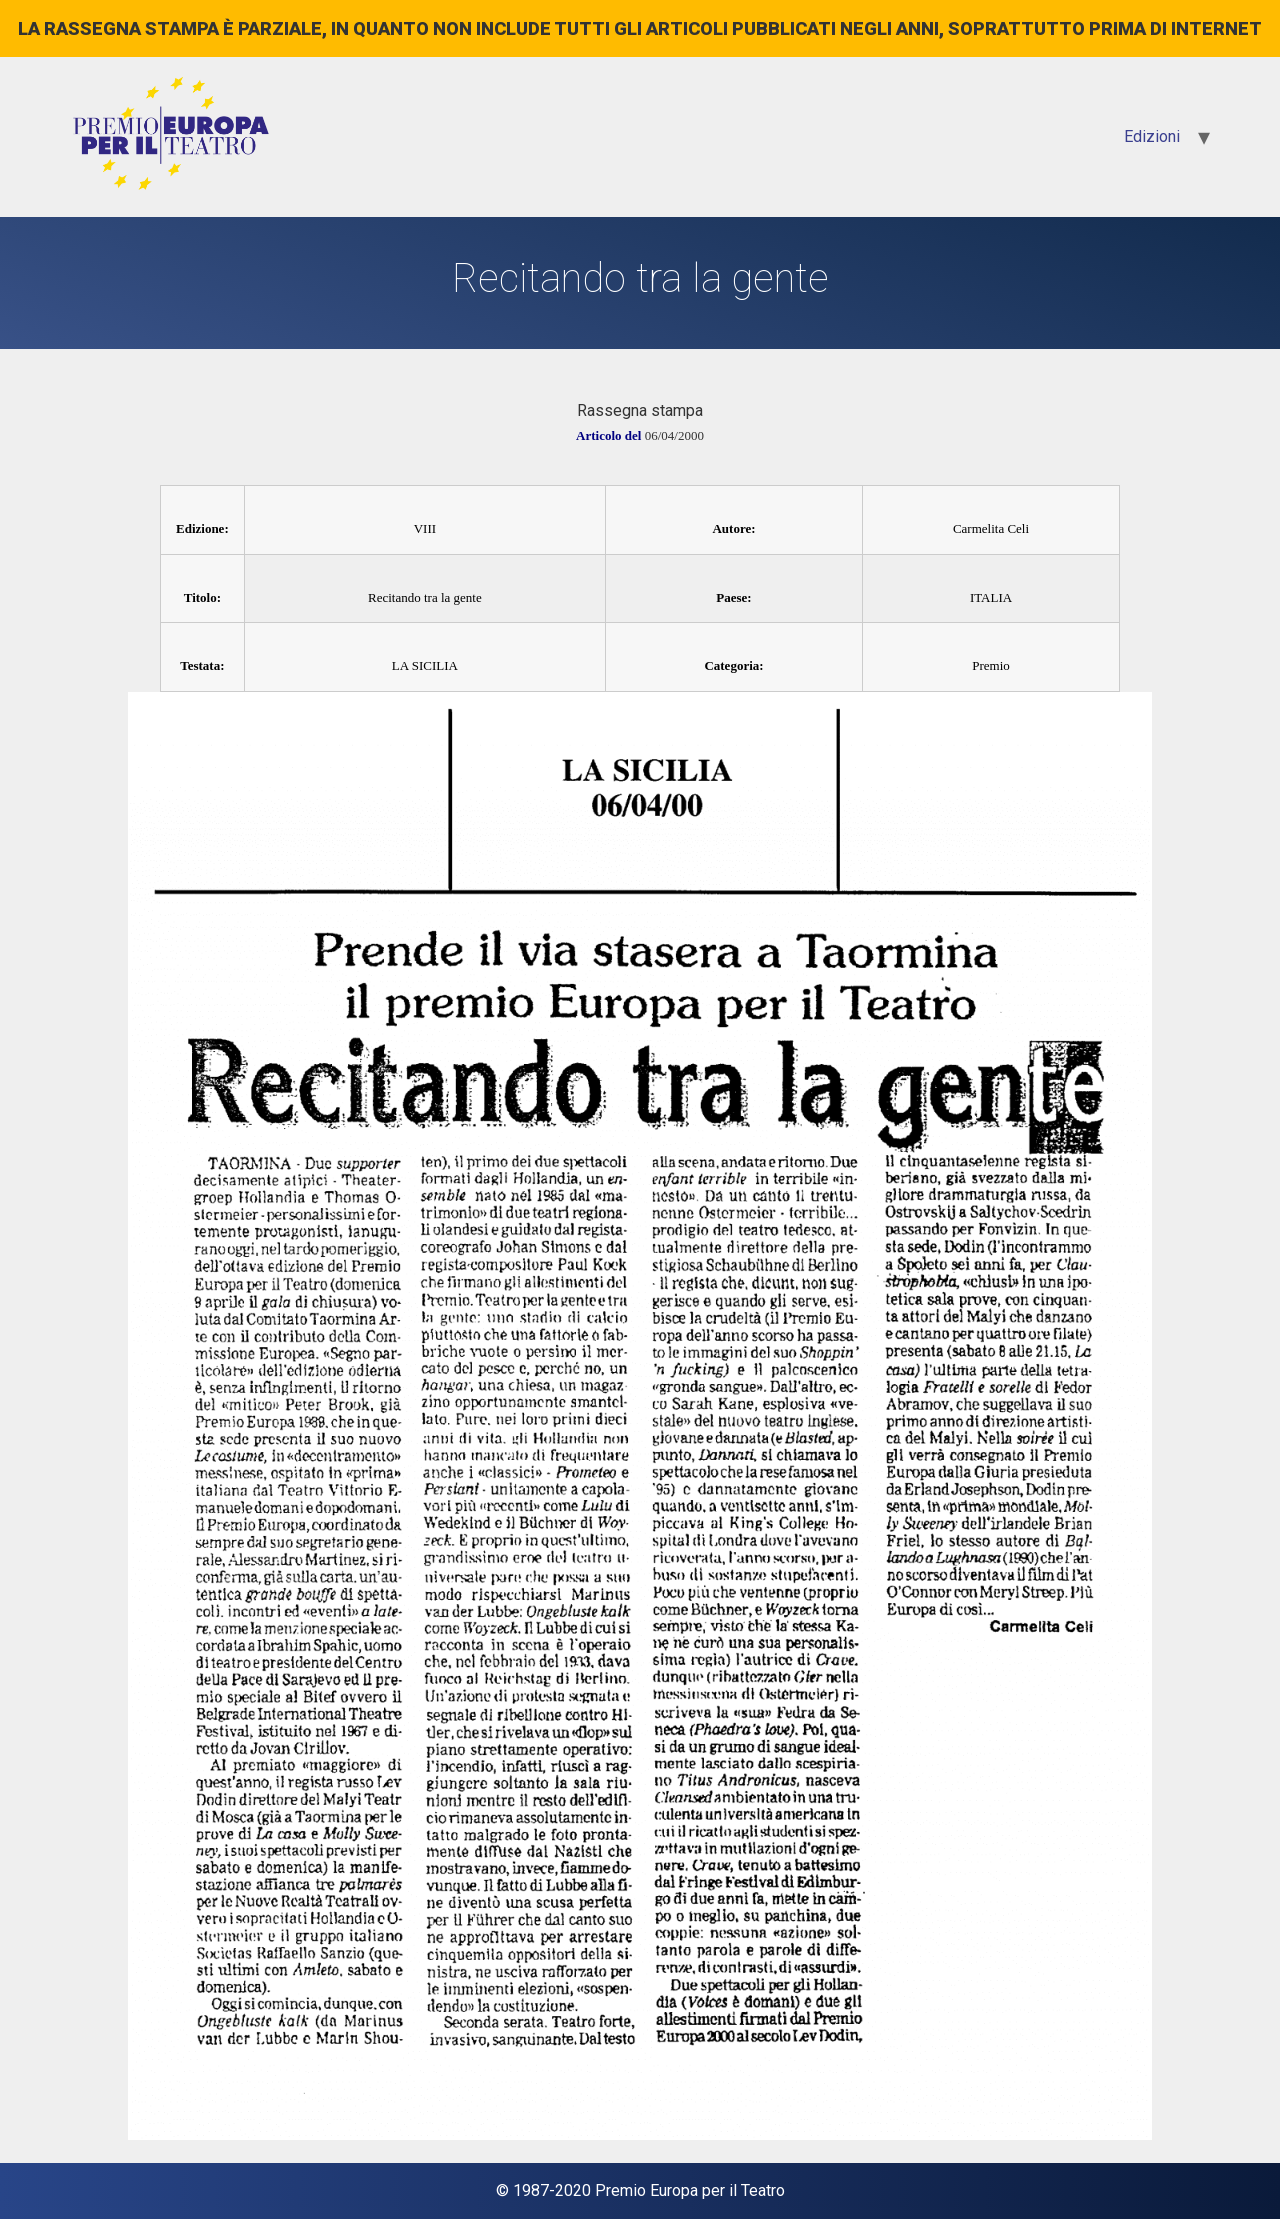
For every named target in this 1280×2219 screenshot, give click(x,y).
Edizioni (1152, 136)
